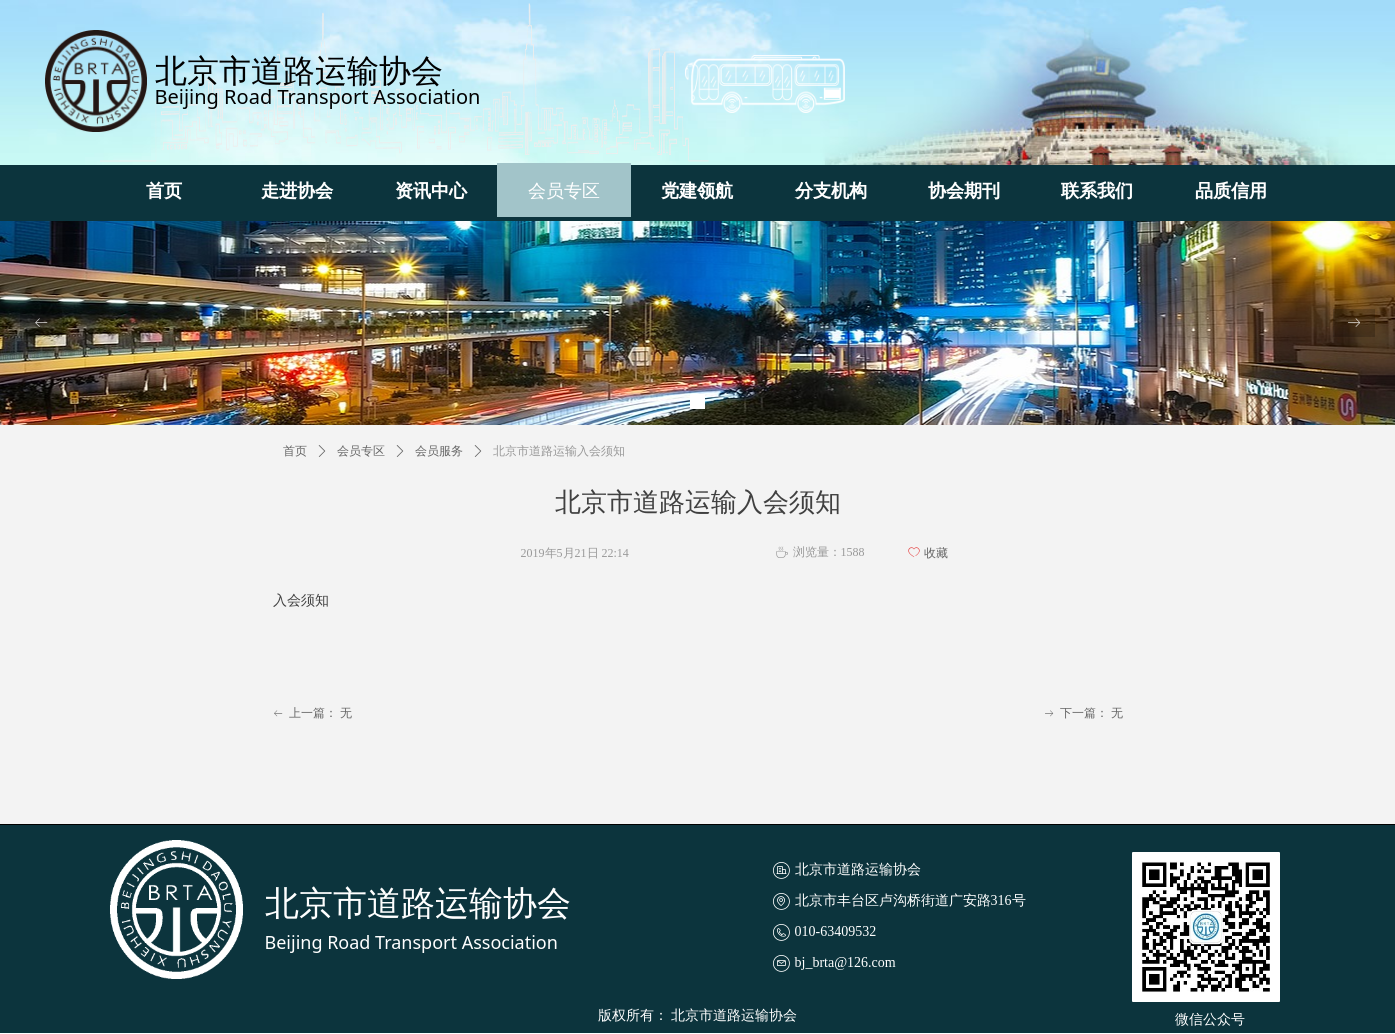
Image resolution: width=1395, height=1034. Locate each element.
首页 (295, 451)
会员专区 (361, 451)
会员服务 (439, 451)
